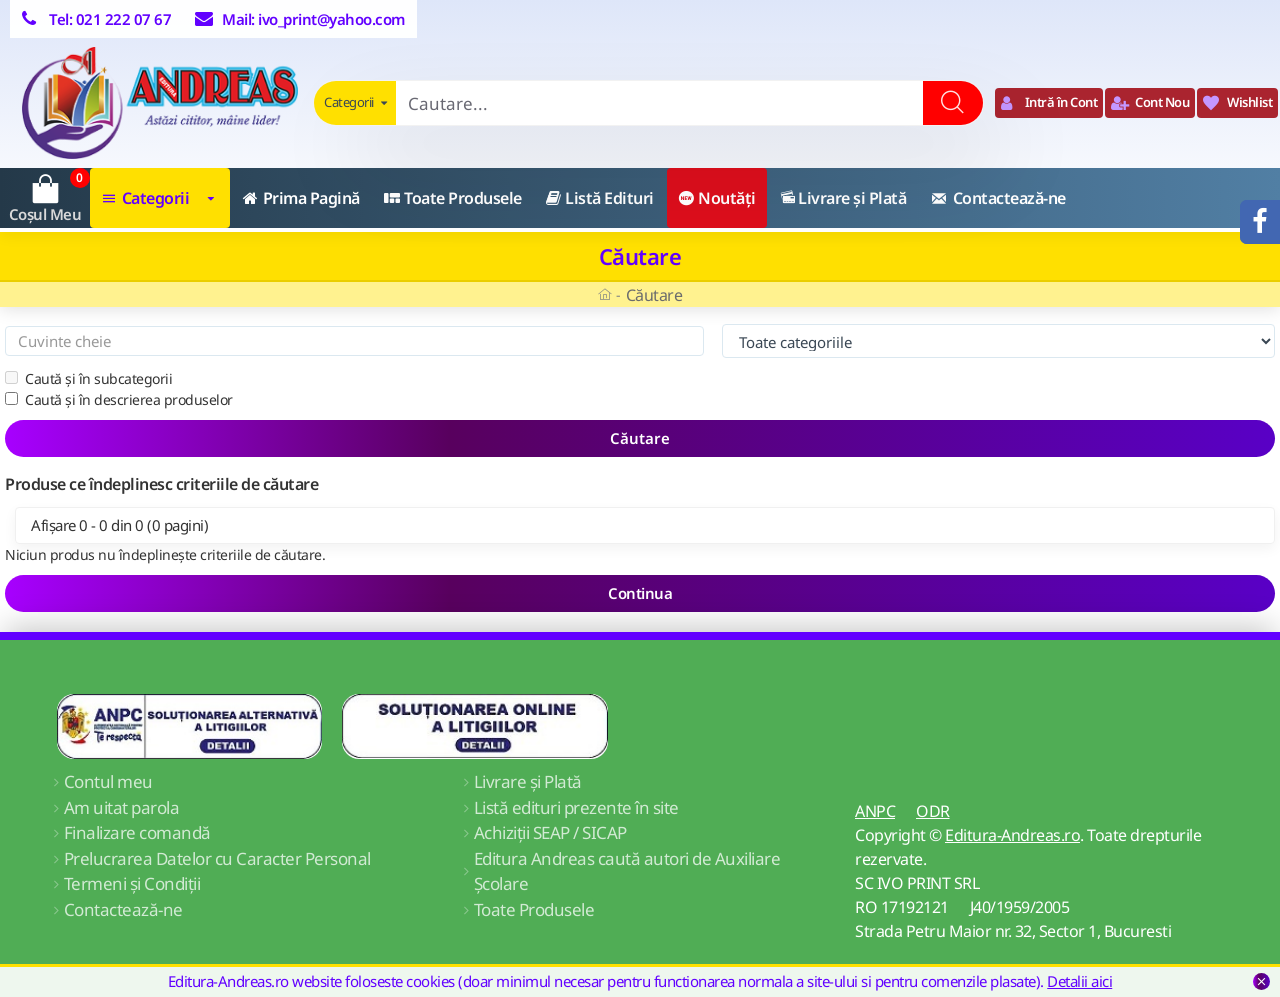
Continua (640, 593)
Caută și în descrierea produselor (119, 399)
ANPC (875, 811)
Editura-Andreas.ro (1012, 835)
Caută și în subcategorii (88, 378)
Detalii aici (1079, 981)
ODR (933, 811)
